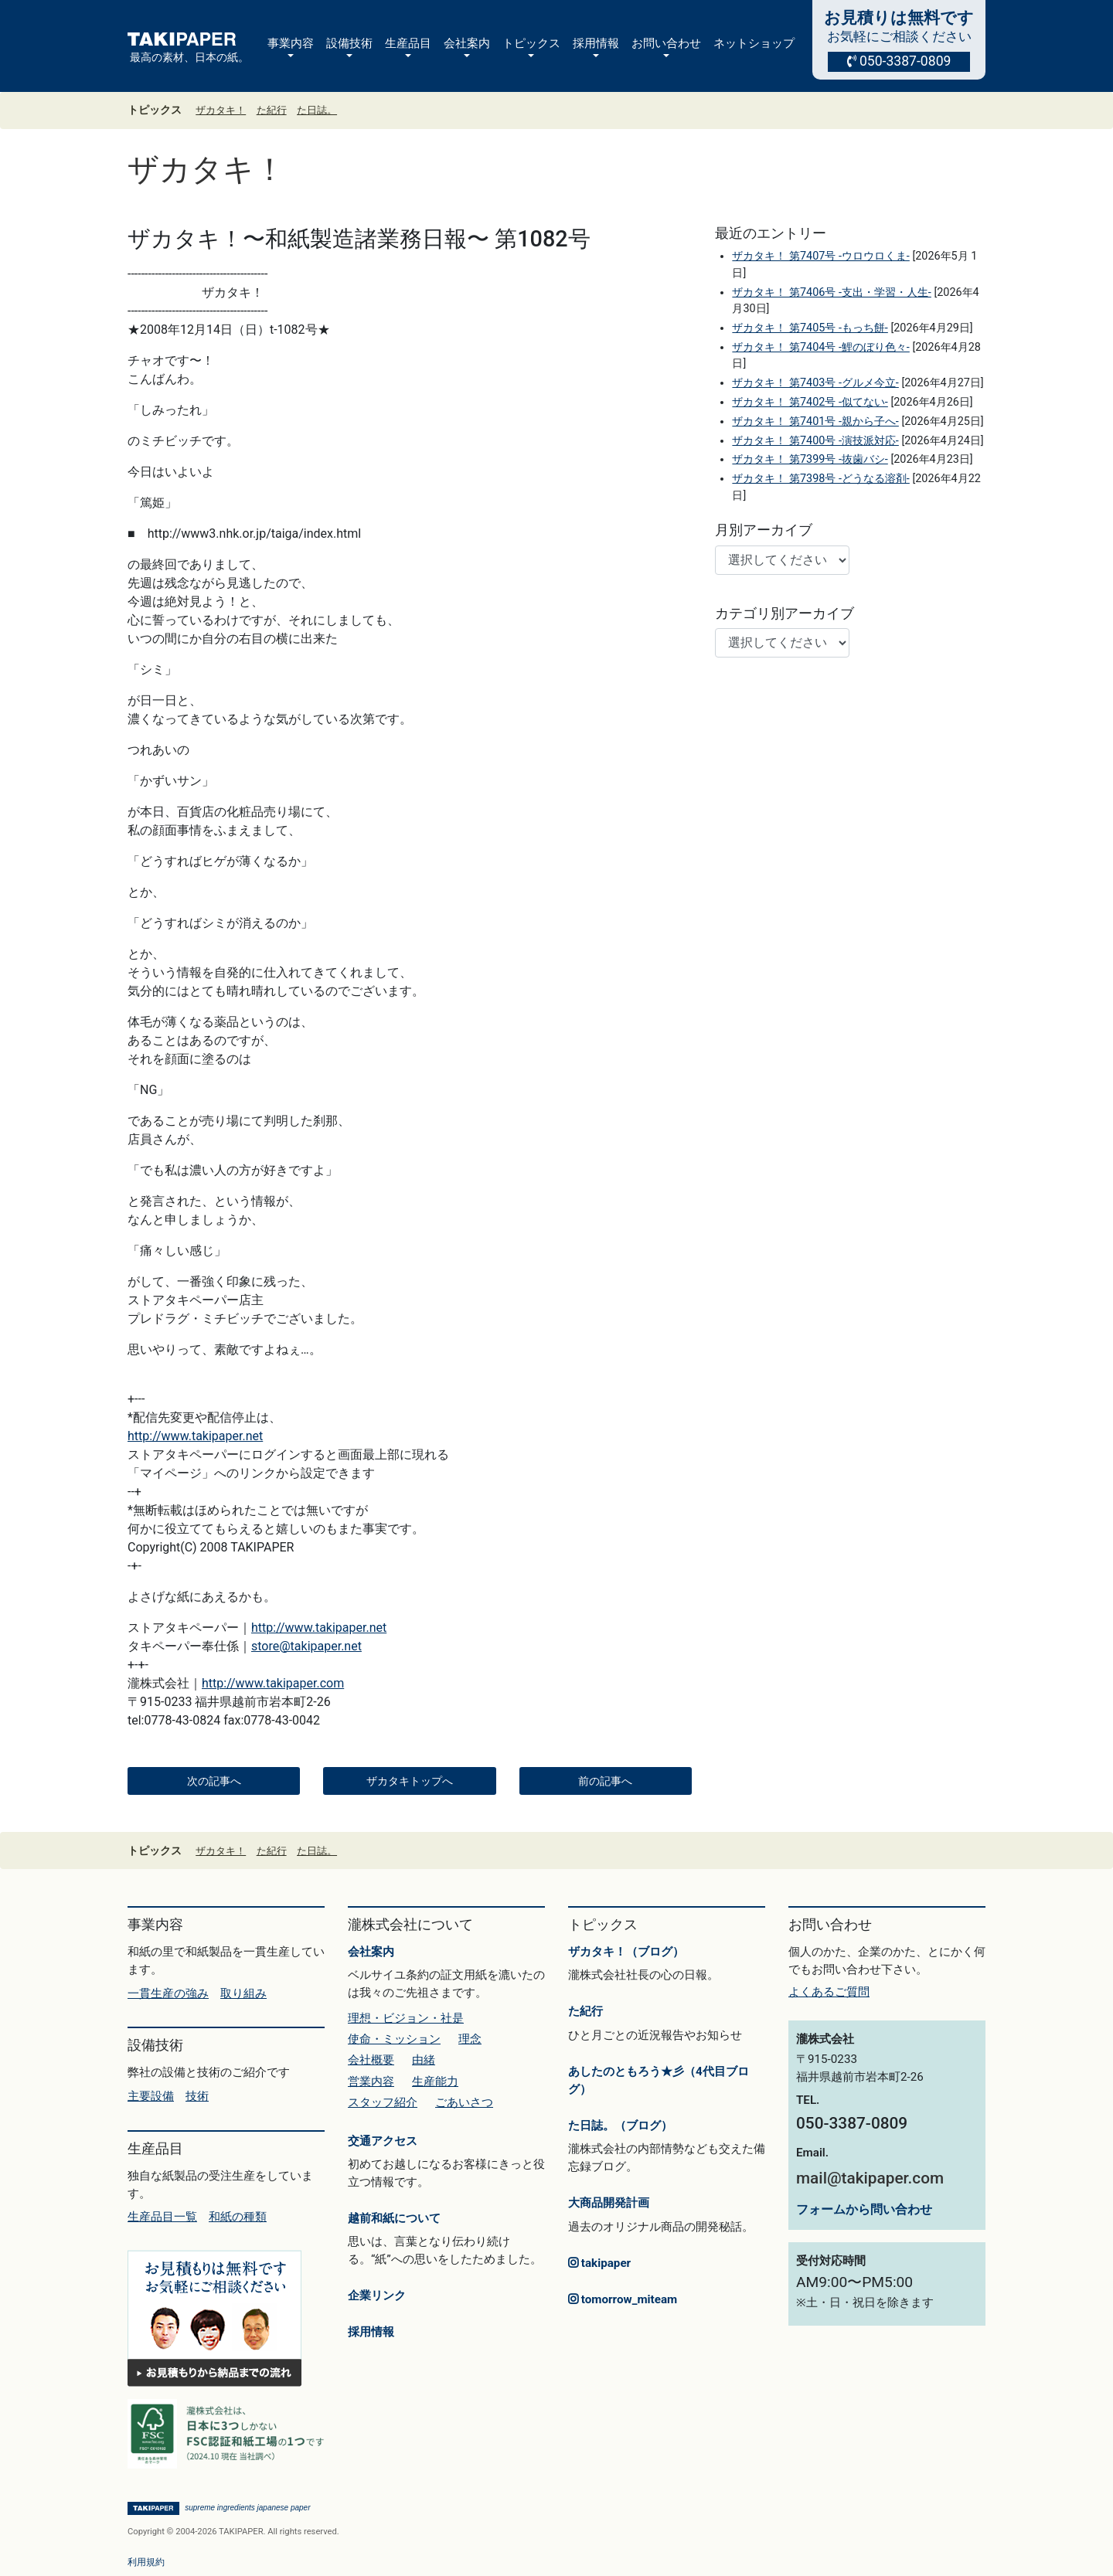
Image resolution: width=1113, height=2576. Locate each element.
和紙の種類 (238, 2217)
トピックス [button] (531, 43)
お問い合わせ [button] (666, 43)
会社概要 (371, 2060)
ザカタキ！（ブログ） (626, 1952)
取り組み (243, 1993)
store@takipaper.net (306, 1646)
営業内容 (371, 2081)
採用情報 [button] (596, 43)
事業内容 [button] (290, 43)
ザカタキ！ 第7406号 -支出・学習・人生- (831, 292)
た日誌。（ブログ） (620, 2126)
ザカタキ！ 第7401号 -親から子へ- (815, 421)
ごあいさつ (464, 2102)
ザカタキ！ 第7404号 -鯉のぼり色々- (820, 347)
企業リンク (377, 2295)
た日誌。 (317, 110)
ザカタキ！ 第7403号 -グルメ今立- (815, 382)
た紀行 (272, 110)
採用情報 (371, 2332)
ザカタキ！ (221, 110)
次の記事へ (214, 1781)
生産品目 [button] (408, 43)
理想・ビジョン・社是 (406, 2018)
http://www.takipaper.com (273, 1683)
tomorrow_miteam (622, 2299)
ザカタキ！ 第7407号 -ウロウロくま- (820, 256)
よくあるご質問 (829, 1992)
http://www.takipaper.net (195, 1436)
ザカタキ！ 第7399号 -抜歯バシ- (809, 459)
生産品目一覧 (162, 2217)
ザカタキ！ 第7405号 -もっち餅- (809, 328)
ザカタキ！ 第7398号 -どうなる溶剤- (820, 478)
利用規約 (146, 2562)
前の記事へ (605, 1781)
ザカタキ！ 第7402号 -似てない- (809, 402)
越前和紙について (394, 2218)
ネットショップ (754, 43)
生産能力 (435, 2081)
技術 (197, 2096)
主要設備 (151, 2096)
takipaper (599, 2263)
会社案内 (371, 1952)
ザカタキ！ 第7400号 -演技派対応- (815, 440)
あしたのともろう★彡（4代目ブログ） (658, 2080)
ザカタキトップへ (409, 1781)
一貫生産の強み (168, 1993)
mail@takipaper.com (870, 2178)
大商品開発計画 (608, 2203)
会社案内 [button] (467, 43)
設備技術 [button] (349, 43)
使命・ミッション (394, 2039)
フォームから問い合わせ (864, 2209)
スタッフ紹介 (382, 2102)
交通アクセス (382, 2141)
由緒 (423, 2060)
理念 (470, 2039)
